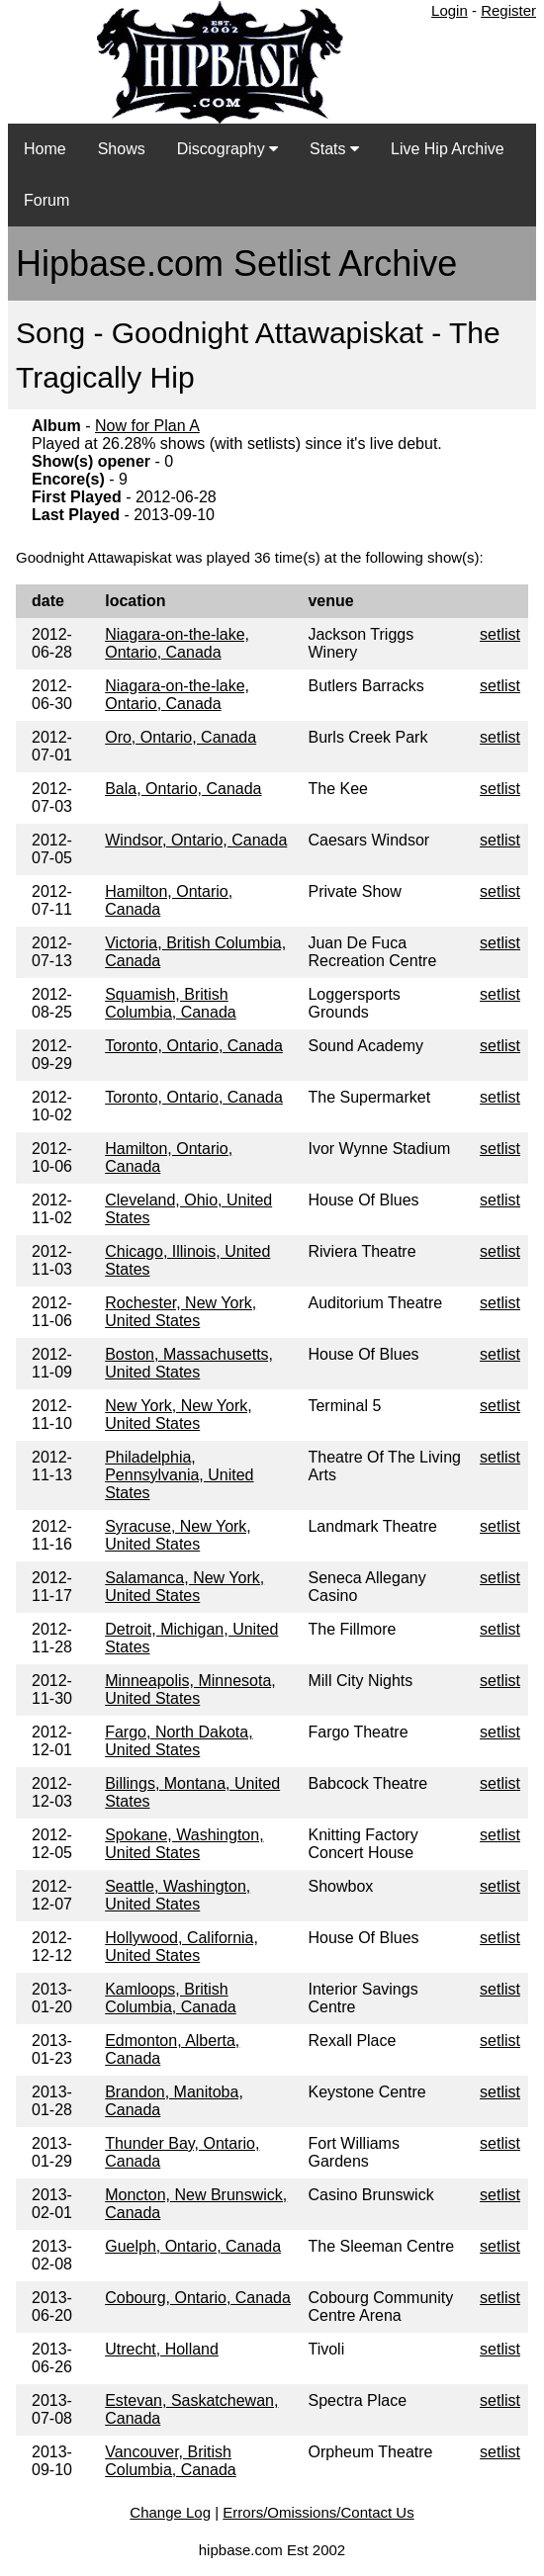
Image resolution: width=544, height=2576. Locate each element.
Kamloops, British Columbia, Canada (170, 1998)
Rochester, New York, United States (180, 1311)
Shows (121, 148)
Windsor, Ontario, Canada (196, 840)
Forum (46, 200)
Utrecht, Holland (162, 2349)
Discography (227, 148)
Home (45, 148)
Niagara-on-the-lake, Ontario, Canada (177, 643)
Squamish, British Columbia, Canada (170, 1003)
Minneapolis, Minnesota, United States (190, 1689)
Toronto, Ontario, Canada (194, 1045)
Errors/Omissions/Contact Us (318, 2512)
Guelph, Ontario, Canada (193, 2246)
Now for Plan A (147, 425)
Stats (334, 148)
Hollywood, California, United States (181, 1946)
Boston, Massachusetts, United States (189, 1363)
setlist (500, 634)
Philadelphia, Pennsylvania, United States (179, 1475)
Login (449, 10)
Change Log (170, 2512)
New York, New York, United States (178, 1414)
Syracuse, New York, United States (178, 1535)
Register (508, 10)
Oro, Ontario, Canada (180, 737)
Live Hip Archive (447, 148)
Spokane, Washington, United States (184, 1843)
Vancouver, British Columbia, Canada (170, 2460)
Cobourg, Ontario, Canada (198, 2297)
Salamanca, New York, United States (184, 1586)
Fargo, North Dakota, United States (178, 1741)
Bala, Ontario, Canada (183, 788)
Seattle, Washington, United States (177, 1895)
